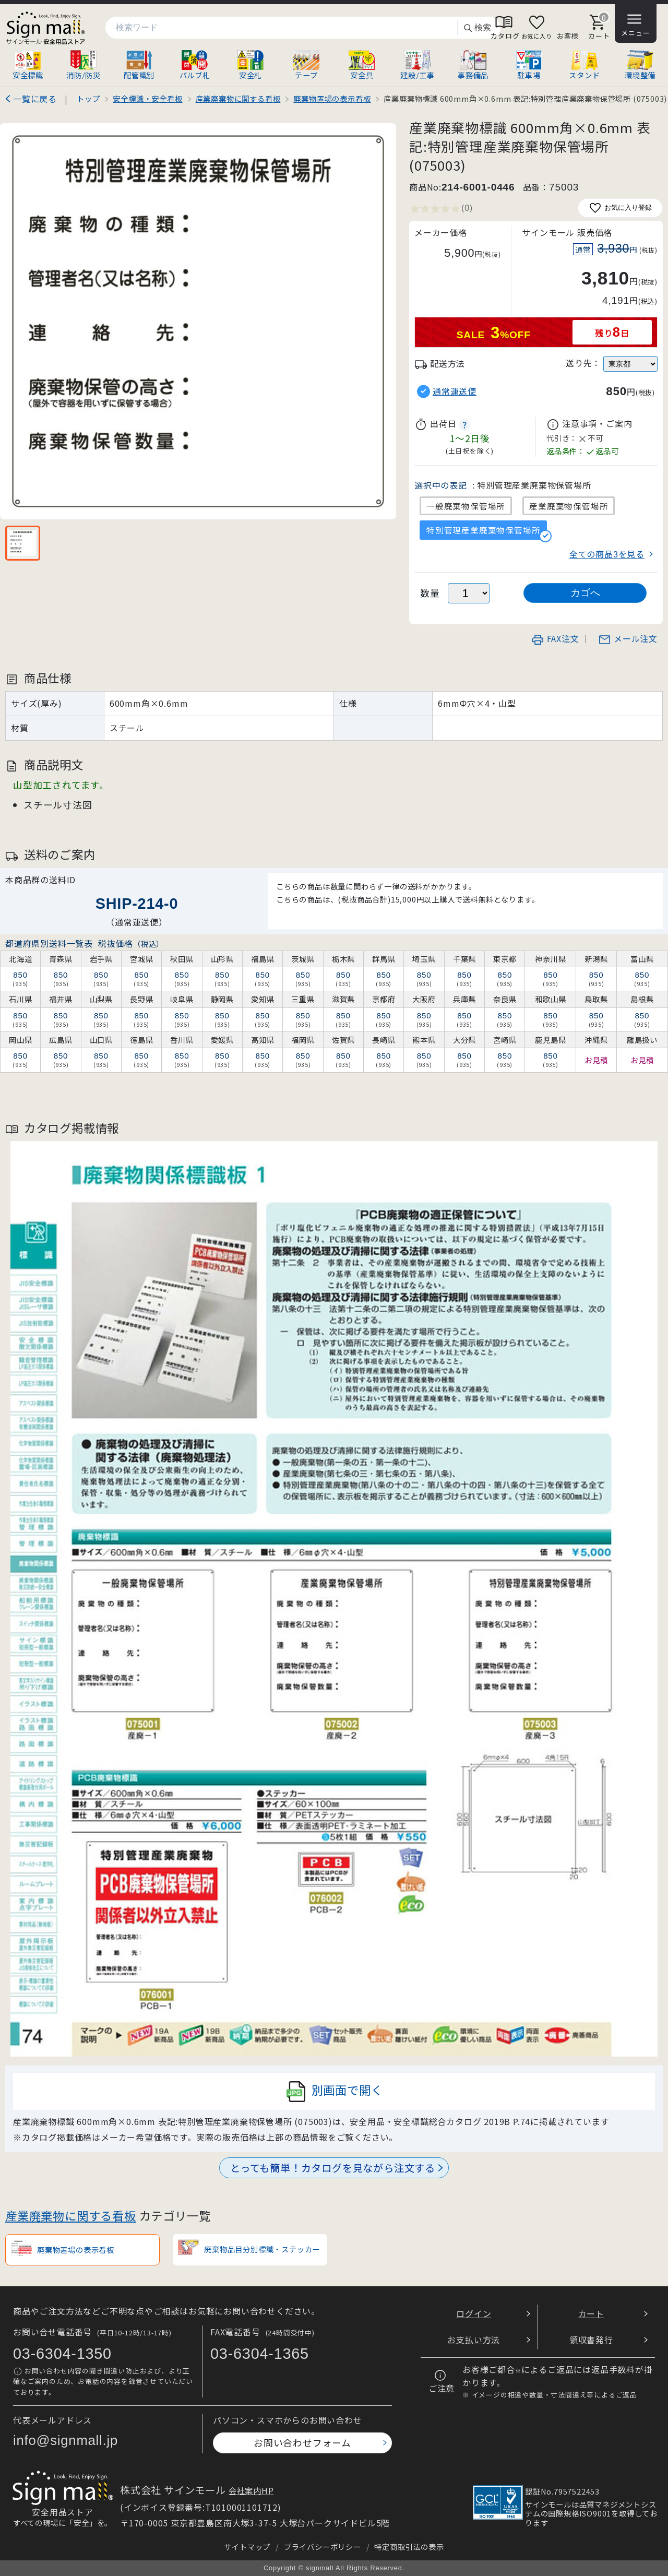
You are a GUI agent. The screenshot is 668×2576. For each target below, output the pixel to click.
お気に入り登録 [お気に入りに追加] (620, 208)
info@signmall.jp (65, 2440)
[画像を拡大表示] (198, 321)
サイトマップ (247, 2546)
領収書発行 (591, 2339)
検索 (477, 28)
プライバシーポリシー (322, 2546)
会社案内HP (251, 2490)
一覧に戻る (35, 98)
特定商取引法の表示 (409, 2546)
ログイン (473, 2313)
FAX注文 (555, 638)
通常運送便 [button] (454, 391)
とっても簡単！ (332, 2167)
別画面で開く (334, 2091)
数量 (430, 592)
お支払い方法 (473, 2339)
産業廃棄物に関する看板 (70, 2215)
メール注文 (628, 638)
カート (591, 2313)
